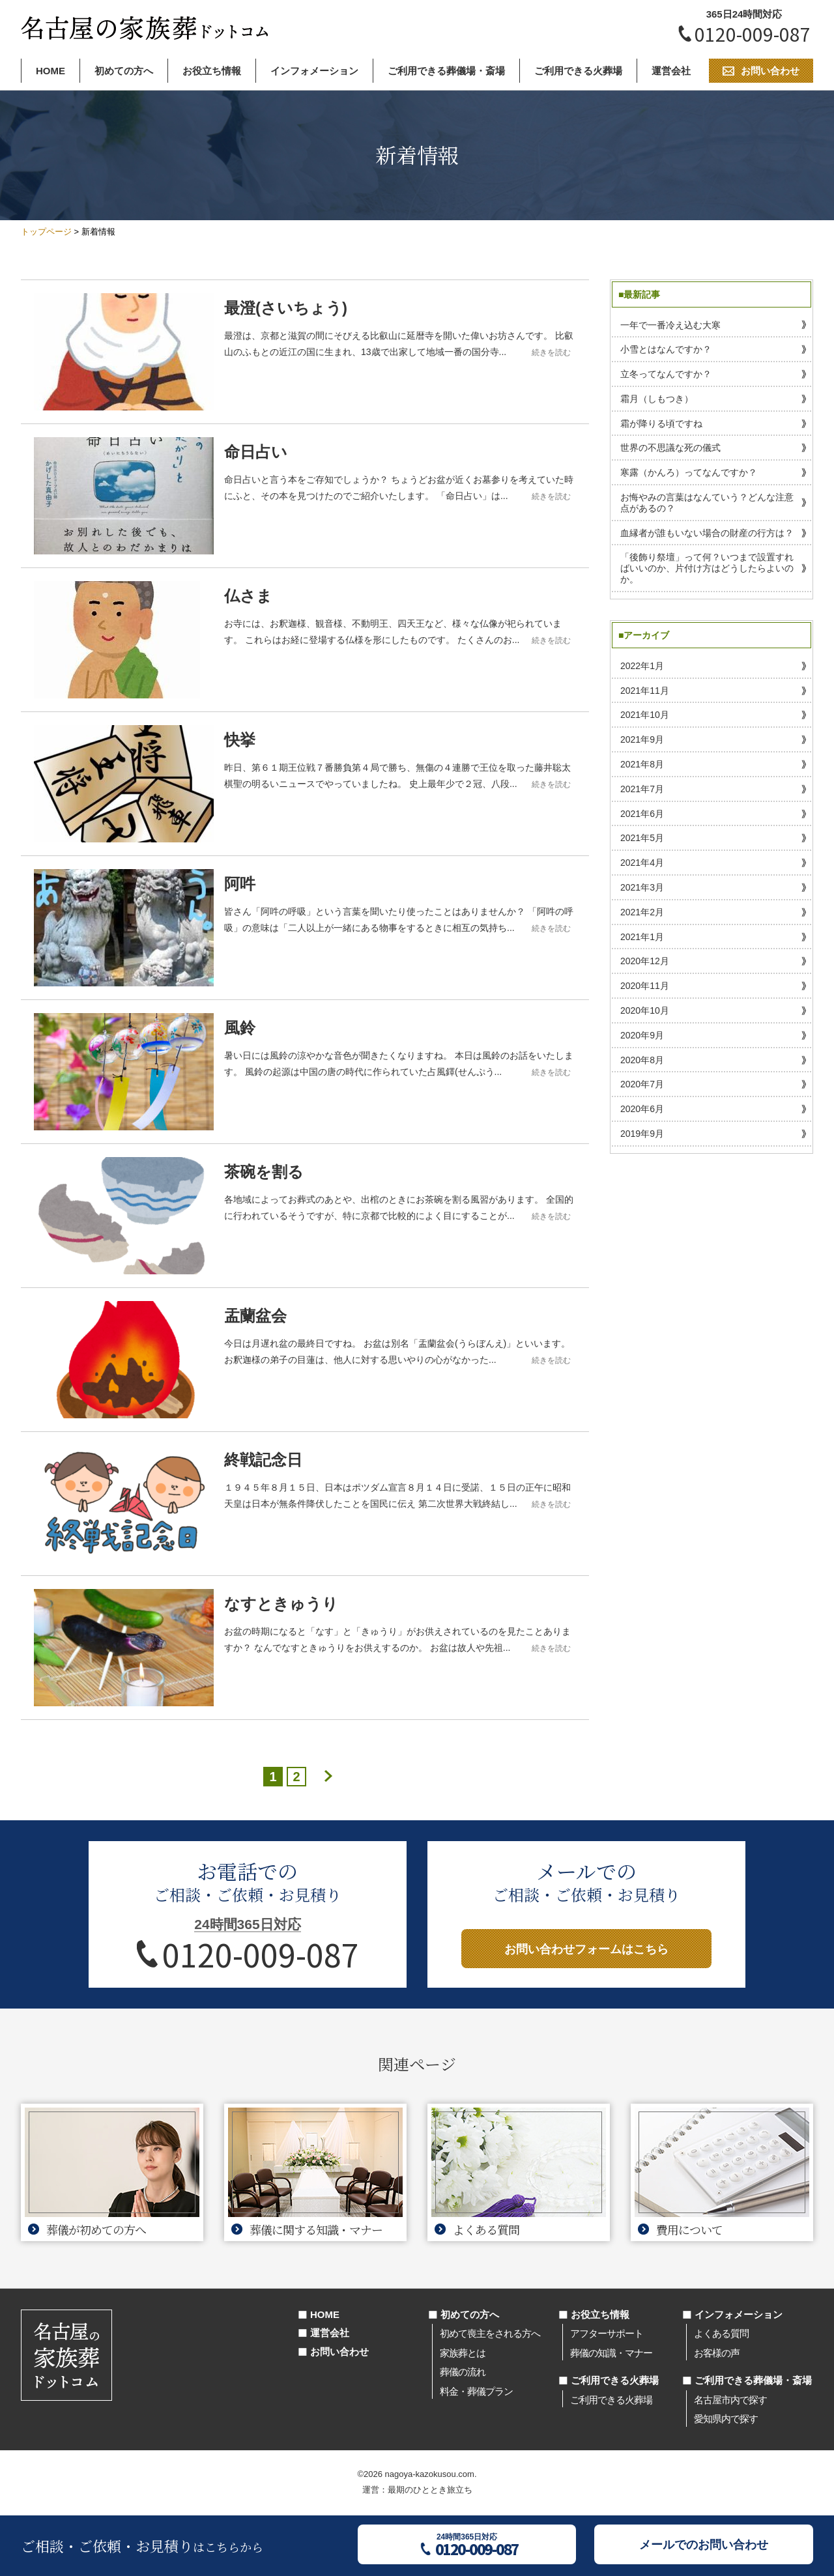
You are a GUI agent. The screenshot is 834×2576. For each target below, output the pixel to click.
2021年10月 (644, 714)
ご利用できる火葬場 (578, 70)
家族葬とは (462, 2352)
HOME (50, 70)
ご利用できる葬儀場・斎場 (446, 70)
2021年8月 (642, 764)
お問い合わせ (339, 2351)
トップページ (46, 231)
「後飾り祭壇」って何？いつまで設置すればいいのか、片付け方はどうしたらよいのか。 (707, 568)
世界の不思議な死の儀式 (670, 447)
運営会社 (671, 70)
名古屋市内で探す (730, 2399)
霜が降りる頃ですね (661, 423)
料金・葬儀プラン (476, 2391)
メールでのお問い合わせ (703, 2544)
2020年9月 (642, 1035)
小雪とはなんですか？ (666, 349)
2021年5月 (642, 838)
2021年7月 (642, 789)
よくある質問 (721, 2333)
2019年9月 (642, 1133)
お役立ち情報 (211, 70)
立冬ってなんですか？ (666, 374)
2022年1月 (642, 666)
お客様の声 (717, 2352)
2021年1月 (642, 937)
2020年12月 (644, 961)
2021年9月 (642, 739)
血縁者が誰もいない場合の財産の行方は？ (707, 533)
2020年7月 (642, 1084)
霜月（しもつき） (656, 399)
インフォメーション (314, 70)
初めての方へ (123, 70)
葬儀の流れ (462, 2371)
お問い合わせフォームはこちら (586, 1949)
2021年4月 (642, 862)
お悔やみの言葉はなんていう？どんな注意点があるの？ (707, 502)
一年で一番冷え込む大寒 (670, 325)
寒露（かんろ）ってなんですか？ (688, 472)
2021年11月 (644, 690)
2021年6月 (642, 814)
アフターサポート (606, 2333)
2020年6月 (642, 1109)
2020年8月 (642, 1060)
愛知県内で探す (726, 2418)
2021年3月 (642, 887)
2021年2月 (642, 912)
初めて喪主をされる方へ (490, 2333)
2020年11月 (644, 985)
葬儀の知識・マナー (611, 2352)
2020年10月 (644, 1010)
